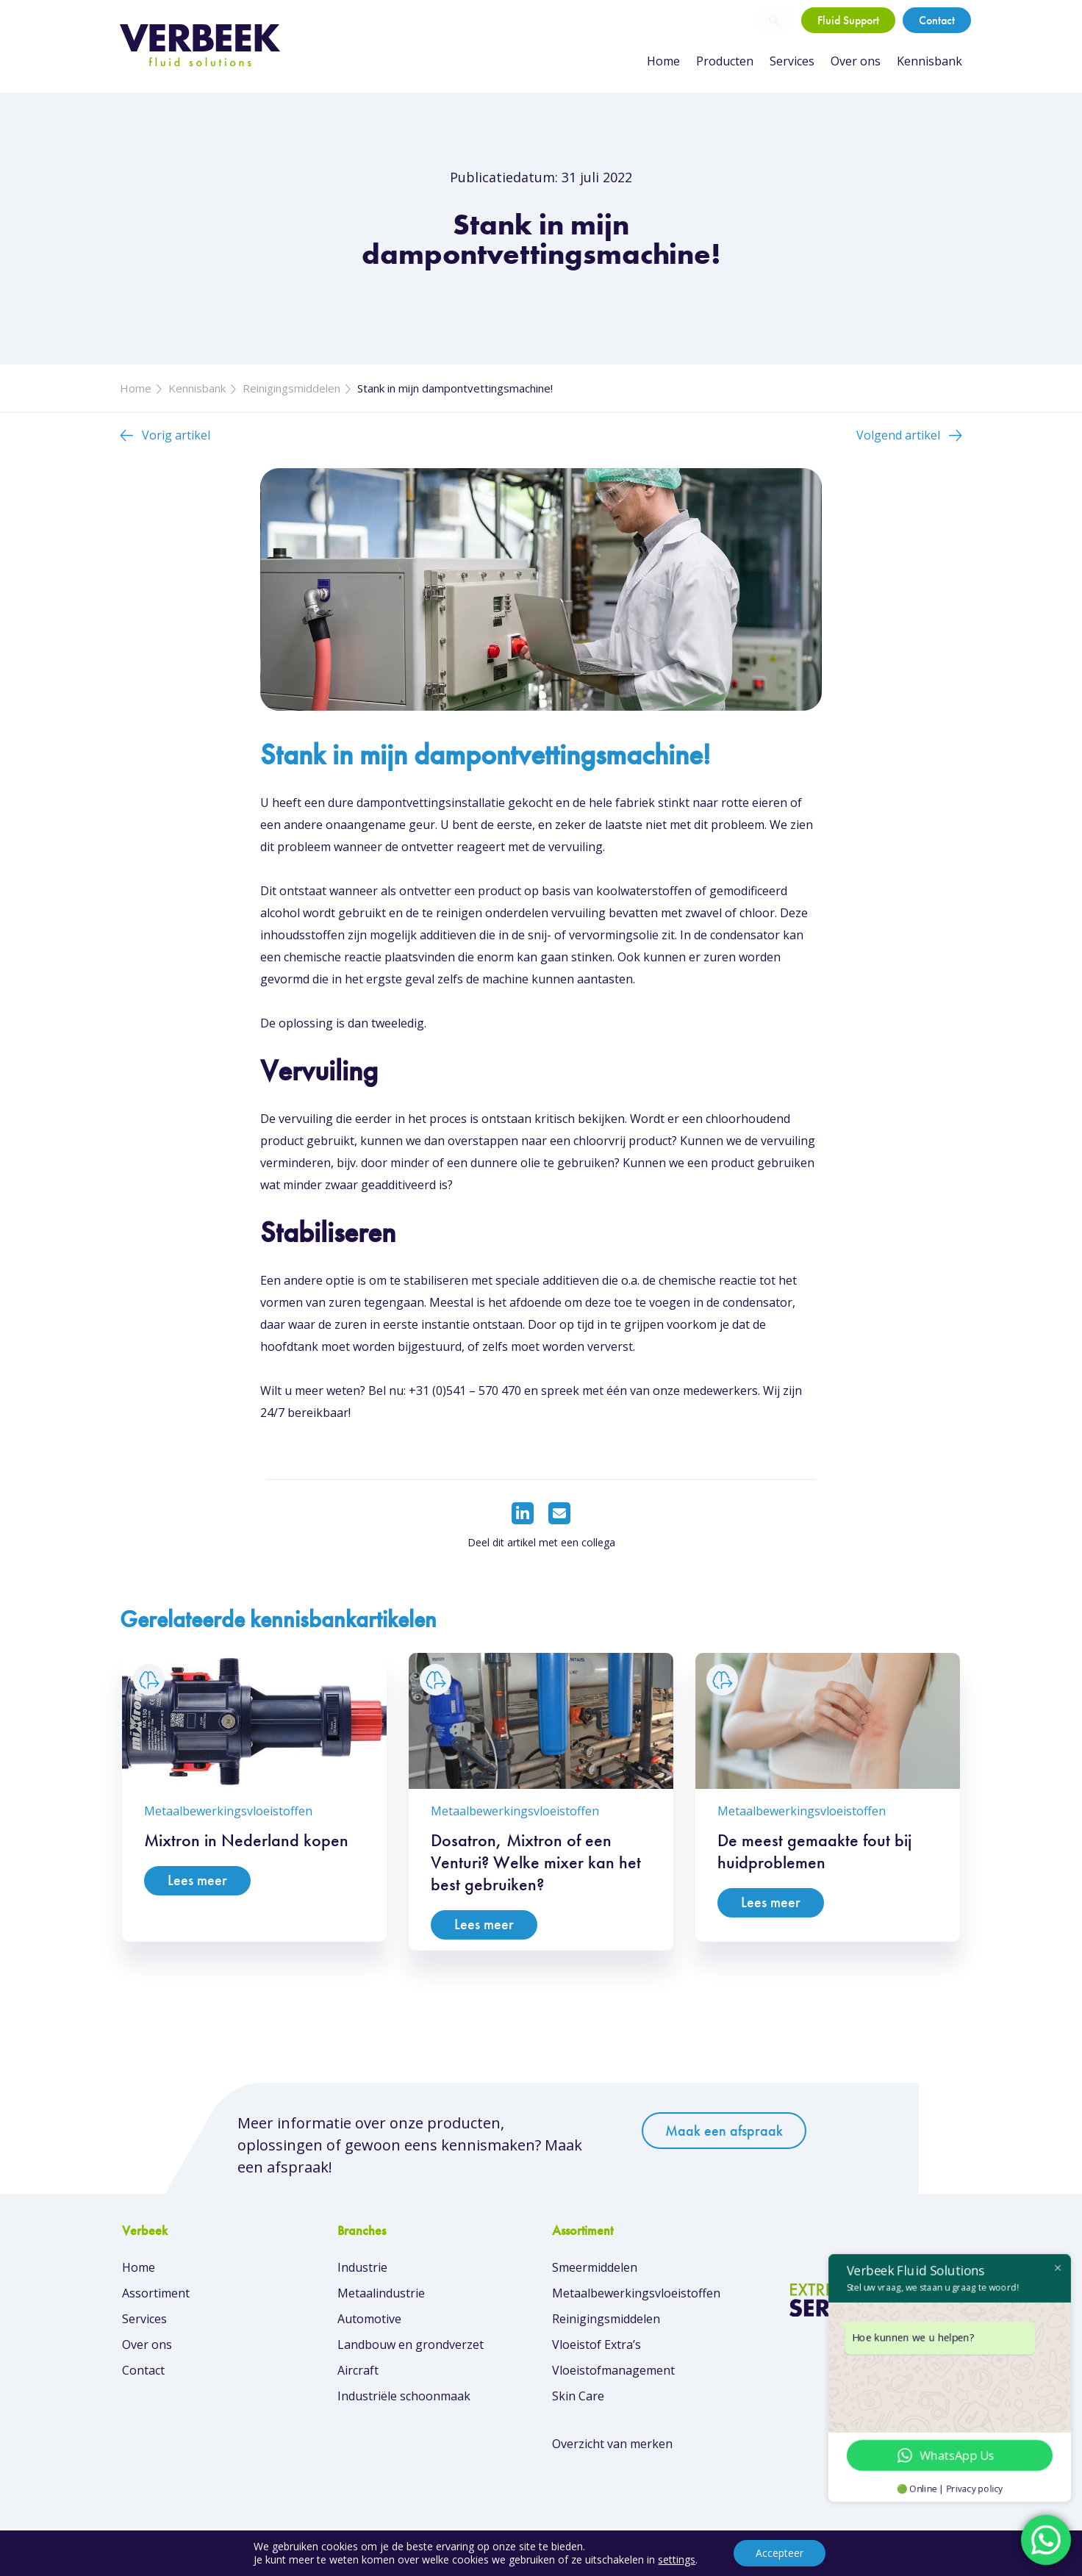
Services (792, 61)
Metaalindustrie (381, 2293)
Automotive (369, 2319)
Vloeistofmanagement (613, 2370)
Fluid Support (848, 20)
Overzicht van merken (612, 2444)
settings (676, 2559)
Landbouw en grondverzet (410, 2344)
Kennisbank (929, 61)
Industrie (362, 2267)
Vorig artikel (176, 435)
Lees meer (197, 1880)
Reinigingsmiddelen (291, 388)
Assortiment (156, 2293)
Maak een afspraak (724, 2130)
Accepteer (779, 2553)
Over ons (856, 61)
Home (663, 61)
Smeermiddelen (594, 2267)
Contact (937, 20)
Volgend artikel (898, 435)
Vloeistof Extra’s (596, 2344)
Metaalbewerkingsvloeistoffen (636, 2293)
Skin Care (578, 2396)
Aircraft (358, 2370)
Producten (724, 61)
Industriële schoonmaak (403, 2396)
